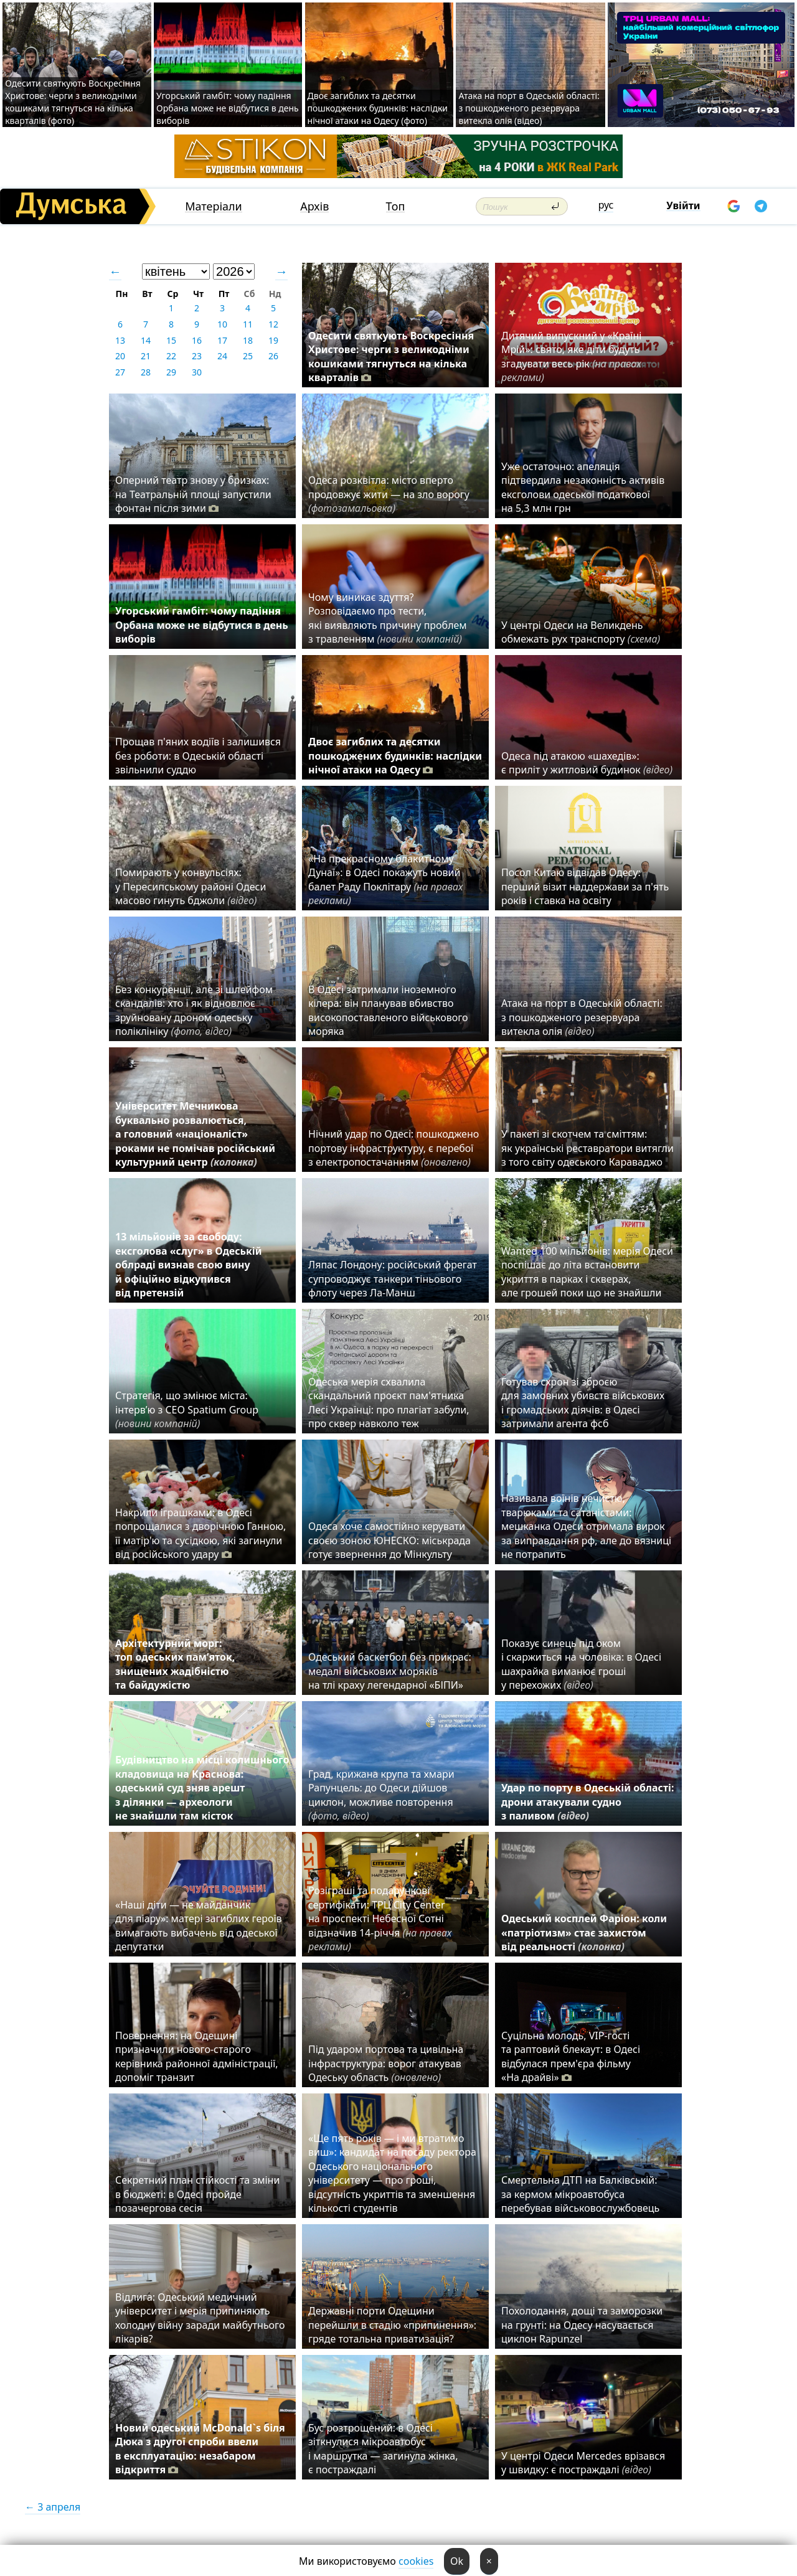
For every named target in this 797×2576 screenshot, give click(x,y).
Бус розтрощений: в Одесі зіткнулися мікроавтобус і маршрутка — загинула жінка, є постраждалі (383, 2448)
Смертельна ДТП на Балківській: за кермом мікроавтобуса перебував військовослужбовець (580, 2194)
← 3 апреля (52, 2507)
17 (222, 340)
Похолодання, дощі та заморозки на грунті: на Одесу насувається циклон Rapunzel (582, 2325)
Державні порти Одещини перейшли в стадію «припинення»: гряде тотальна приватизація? (392, 2325)
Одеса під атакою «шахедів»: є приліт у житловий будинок (586, 762)
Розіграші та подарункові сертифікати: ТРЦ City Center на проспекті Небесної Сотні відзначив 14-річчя (379, 1918)
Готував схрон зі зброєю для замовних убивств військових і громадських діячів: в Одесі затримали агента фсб (582, 1402)
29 (171, 372)
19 (273, 340)
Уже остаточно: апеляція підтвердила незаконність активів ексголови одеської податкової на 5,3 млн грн (582, 487)
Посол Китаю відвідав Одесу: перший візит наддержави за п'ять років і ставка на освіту (585, 886)
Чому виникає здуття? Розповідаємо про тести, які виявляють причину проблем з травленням (387, 618)
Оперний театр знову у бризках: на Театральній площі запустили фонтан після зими (193, 494)
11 (248, 324)
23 (197, 356)
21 (146, 356)
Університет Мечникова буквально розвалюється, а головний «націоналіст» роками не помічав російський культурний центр (195, 1134)
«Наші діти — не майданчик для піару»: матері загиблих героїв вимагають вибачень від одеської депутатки (198, 1925)
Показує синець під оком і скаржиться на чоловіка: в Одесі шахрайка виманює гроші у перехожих (581, 1664)
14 (146, 340)
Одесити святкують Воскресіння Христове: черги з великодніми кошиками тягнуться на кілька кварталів (391, 356)
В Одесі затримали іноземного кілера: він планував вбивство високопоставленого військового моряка (388, 1010)
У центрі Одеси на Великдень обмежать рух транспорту (580, 632)
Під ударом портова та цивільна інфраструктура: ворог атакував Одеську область (385, 2063)
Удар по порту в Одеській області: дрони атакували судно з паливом (587, 1802)
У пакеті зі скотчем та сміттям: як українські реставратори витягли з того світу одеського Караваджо (587, 1148)
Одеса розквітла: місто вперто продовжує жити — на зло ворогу (388, 494)
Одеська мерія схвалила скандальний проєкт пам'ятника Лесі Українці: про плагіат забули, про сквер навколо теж (388, 1402)
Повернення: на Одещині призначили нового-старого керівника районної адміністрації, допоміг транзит (196, 2056)
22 (171, 356)
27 (120, 372)
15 (171, 340)
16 (197, 340)
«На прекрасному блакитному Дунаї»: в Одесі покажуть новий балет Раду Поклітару (385, 879)
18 (248, 340)
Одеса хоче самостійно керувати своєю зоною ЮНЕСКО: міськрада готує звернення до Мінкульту (389, 1540)
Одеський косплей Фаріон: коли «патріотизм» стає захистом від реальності (584, 1932)
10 (222, 324)
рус (606, 205)
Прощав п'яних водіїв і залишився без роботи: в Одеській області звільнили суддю (198, 755)
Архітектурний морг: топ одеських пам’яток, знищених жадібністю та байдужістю (175, 1664)
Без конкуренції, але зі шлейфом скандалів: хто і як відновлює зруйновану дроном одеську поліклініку (194, 1010)
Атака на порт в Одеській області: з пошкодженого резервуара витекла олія (582, 1017)
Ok (456, 2561)
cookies (415, 2561)
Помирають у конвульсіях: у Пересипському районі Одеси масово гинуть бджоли (190, 886)
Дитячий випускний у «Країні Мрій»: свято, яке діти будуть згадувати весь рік (571, 356)
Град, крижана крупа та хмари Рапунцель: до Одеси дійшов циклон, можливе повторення (381, 1795)
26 (273, 356)
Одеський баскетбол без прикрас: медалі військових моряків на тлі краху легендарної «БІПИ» (389, 1671)
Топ (395, 206)
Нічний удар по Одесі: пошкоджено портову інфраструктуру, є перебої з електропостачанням (393, 1148)
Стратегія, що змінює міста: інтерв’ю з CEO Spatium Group (186, 1409)
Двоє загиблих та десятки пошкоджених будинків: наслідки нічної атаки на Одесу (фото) (378, 108)
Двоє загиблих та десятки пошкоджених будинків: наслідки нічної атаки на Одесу (395, 755)
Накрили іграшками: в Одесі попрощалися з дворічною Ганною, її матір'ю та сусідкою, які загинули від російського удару (200, 1533)
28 (146, 372)
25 (248, 356)
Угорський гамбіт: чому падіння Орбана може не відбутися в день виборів (227, 108)
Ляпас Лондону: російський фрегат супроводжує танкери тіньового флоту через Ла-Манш (392, 1279)
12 (273, 324)
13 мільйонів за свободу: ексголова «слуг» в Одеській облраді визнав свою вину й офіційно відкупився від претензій (188, 1265)
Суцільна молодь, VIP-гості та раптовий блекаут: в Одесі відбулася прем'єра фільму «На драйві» (570, 2056)
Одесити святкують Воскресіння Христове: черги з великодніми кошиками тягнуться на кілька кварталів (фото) (73, 101)
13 (120, 340)
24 (222, 356)
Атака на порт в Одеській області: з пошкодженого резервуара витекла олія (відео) (528, 108)
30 (197, 372)
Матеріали (213, 206)
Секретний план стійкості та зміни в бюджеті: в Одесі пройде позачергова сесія (197, 2194)
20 (120, 356)
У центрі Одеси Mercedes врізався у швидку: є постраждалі (583, 2462)
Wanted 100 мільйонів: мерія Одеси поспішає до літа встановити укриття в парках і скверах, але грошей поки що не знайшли (587, 1272)
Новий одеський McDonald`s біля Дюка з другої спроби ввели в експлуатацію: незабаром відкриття (200, 2448)
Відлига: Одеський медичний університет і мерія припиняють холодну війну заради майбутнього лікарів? (200, 2318)
